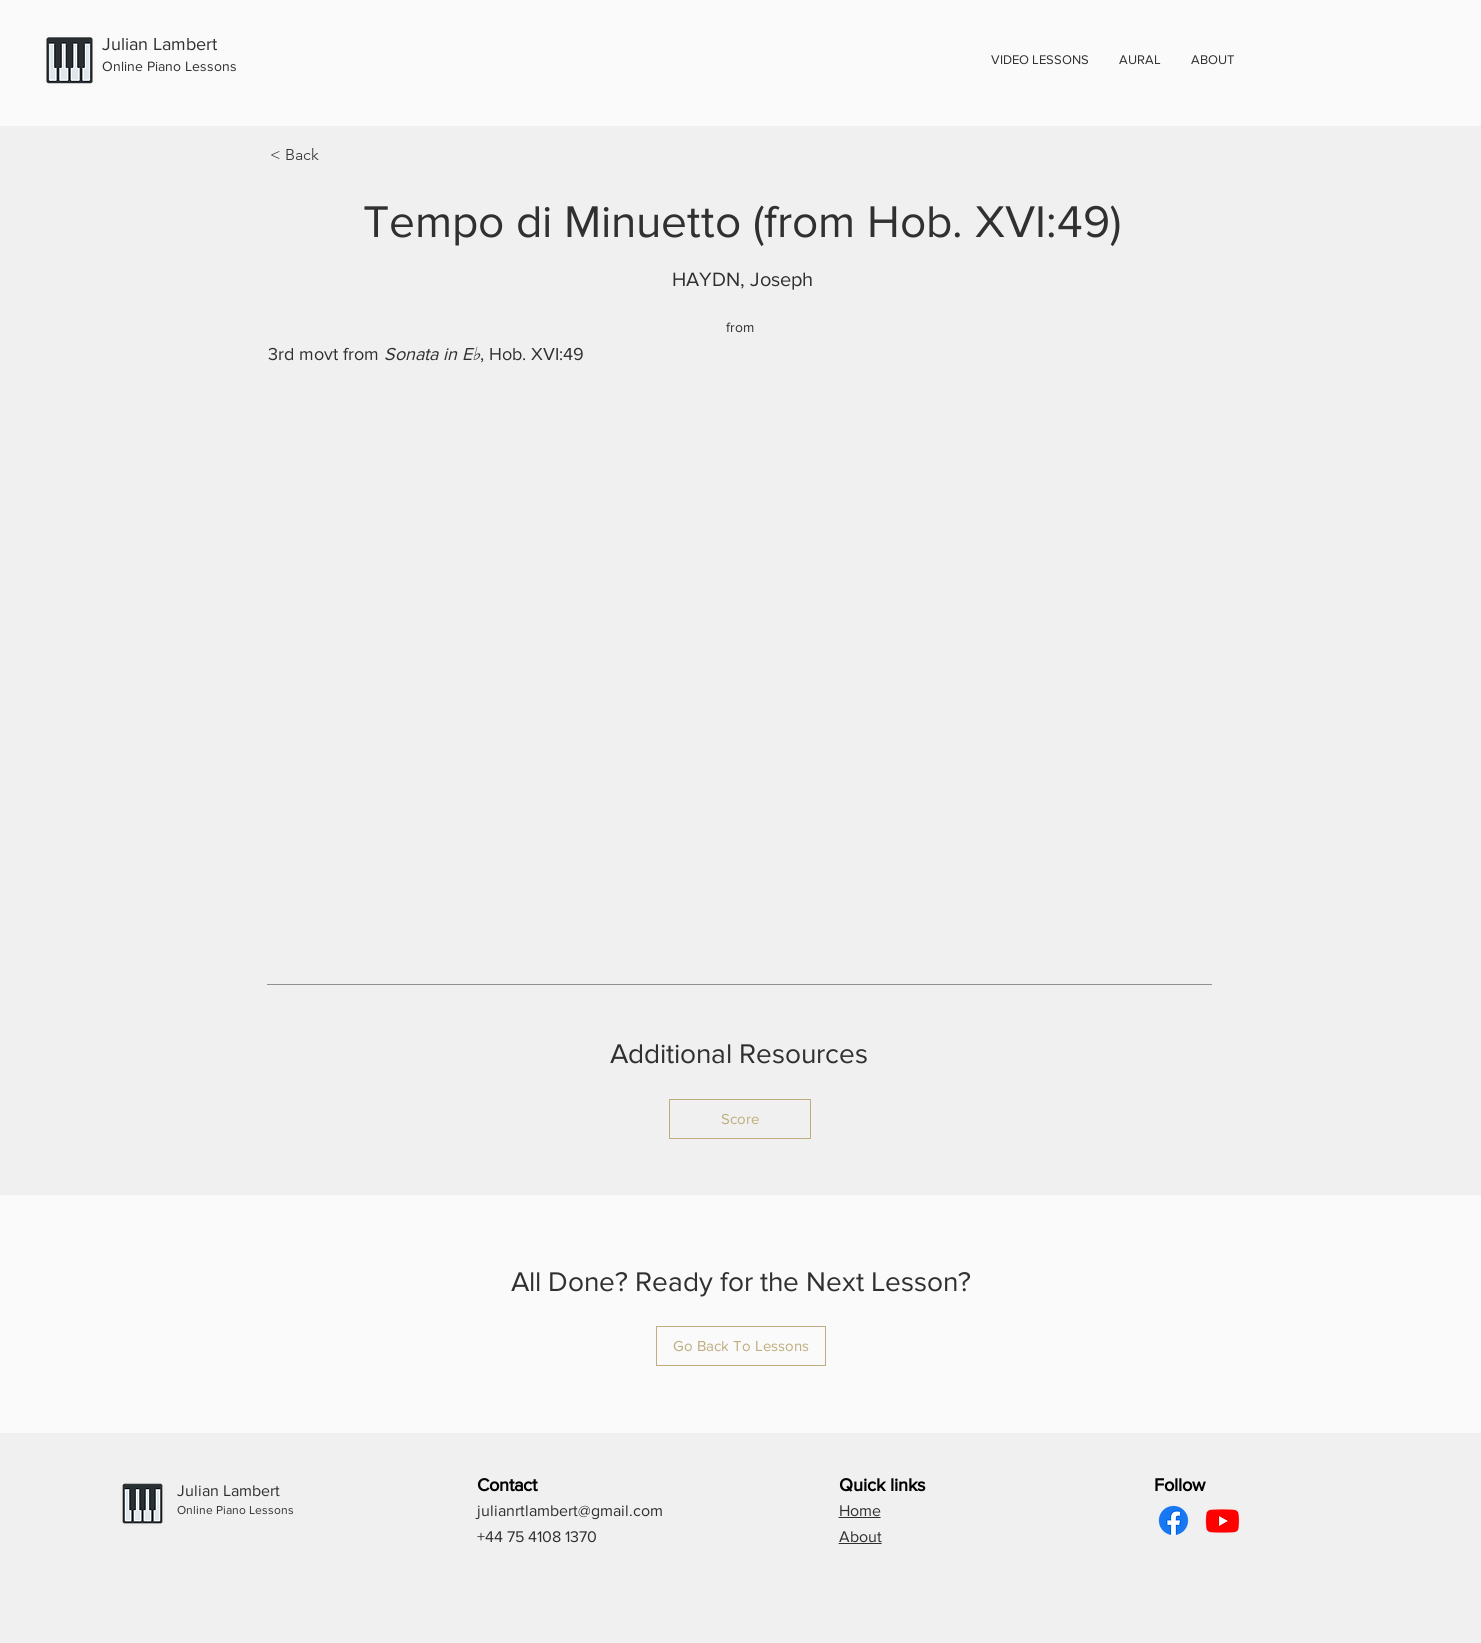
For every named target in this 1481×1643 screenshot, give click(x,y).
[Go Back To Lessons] (741, 1346)
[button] (1212, 60)
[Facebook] (1173, 1520)
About (860, 1536)
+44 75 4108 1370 (537, 1536)
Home (860, 1510)
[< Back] (336, 155)
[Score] (740, 1119)
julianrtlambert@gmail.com (570, 1510)
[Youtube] (1222, 1520)
